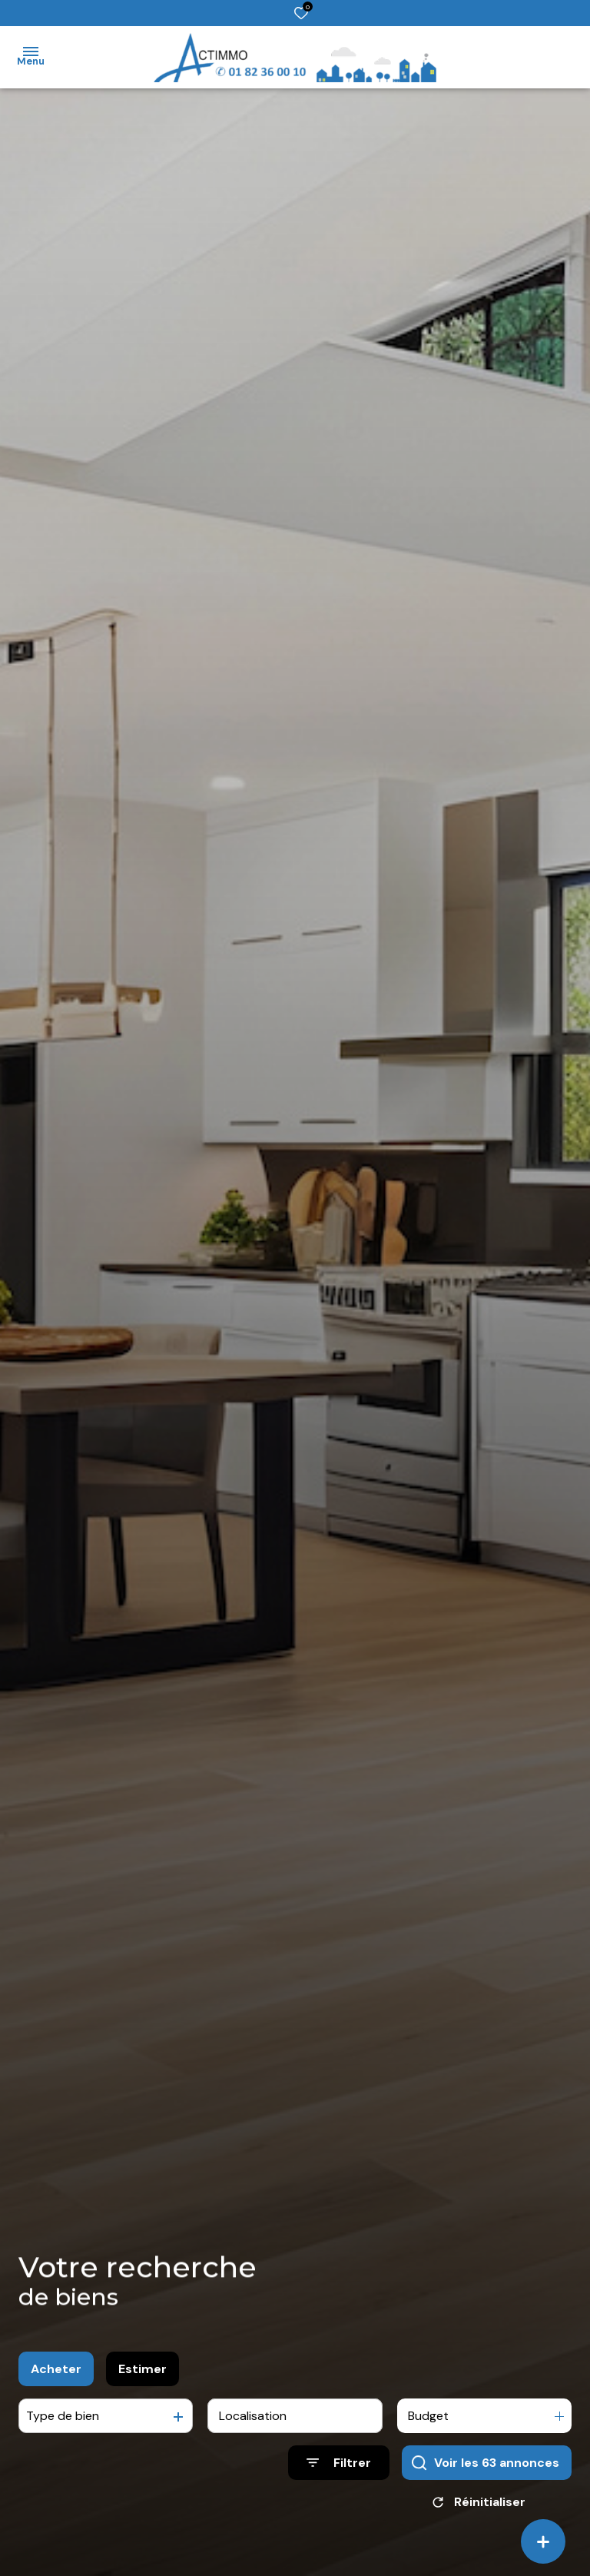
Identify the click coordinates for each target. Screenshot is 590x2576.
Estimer (142, 2377)
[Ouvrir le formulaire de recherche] (338, 2472)
